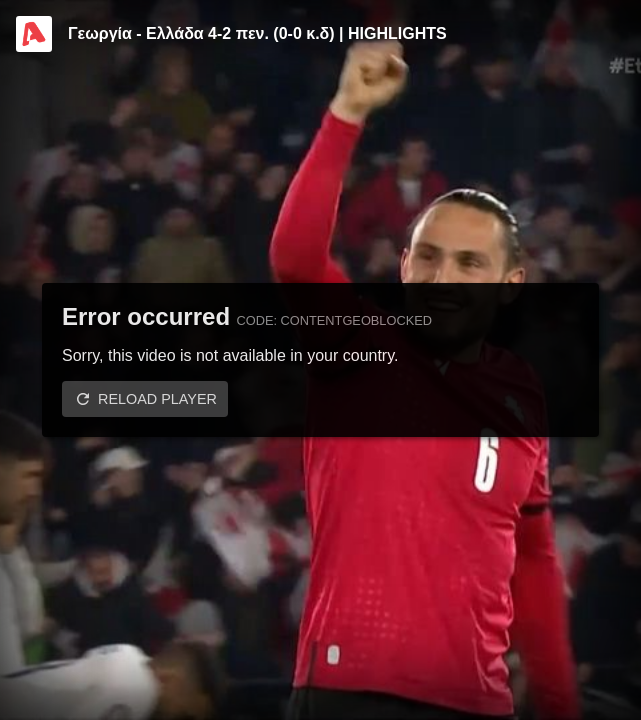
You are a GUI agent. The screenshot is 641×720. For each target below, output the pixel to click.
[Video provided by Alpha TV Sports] (34, 34)
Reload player (157, 399)
